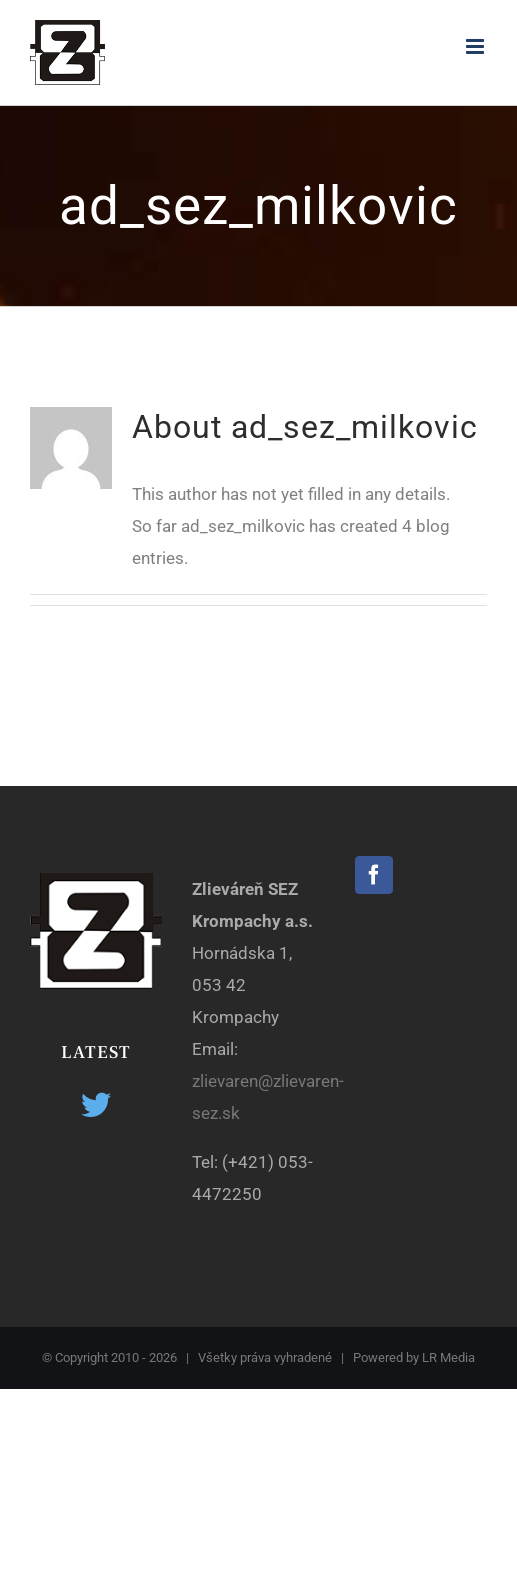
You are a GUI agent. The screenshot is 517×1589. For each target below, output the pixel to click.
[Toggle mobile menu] (476, 46)
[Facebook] (374, 875)
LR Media (448, 1357)
